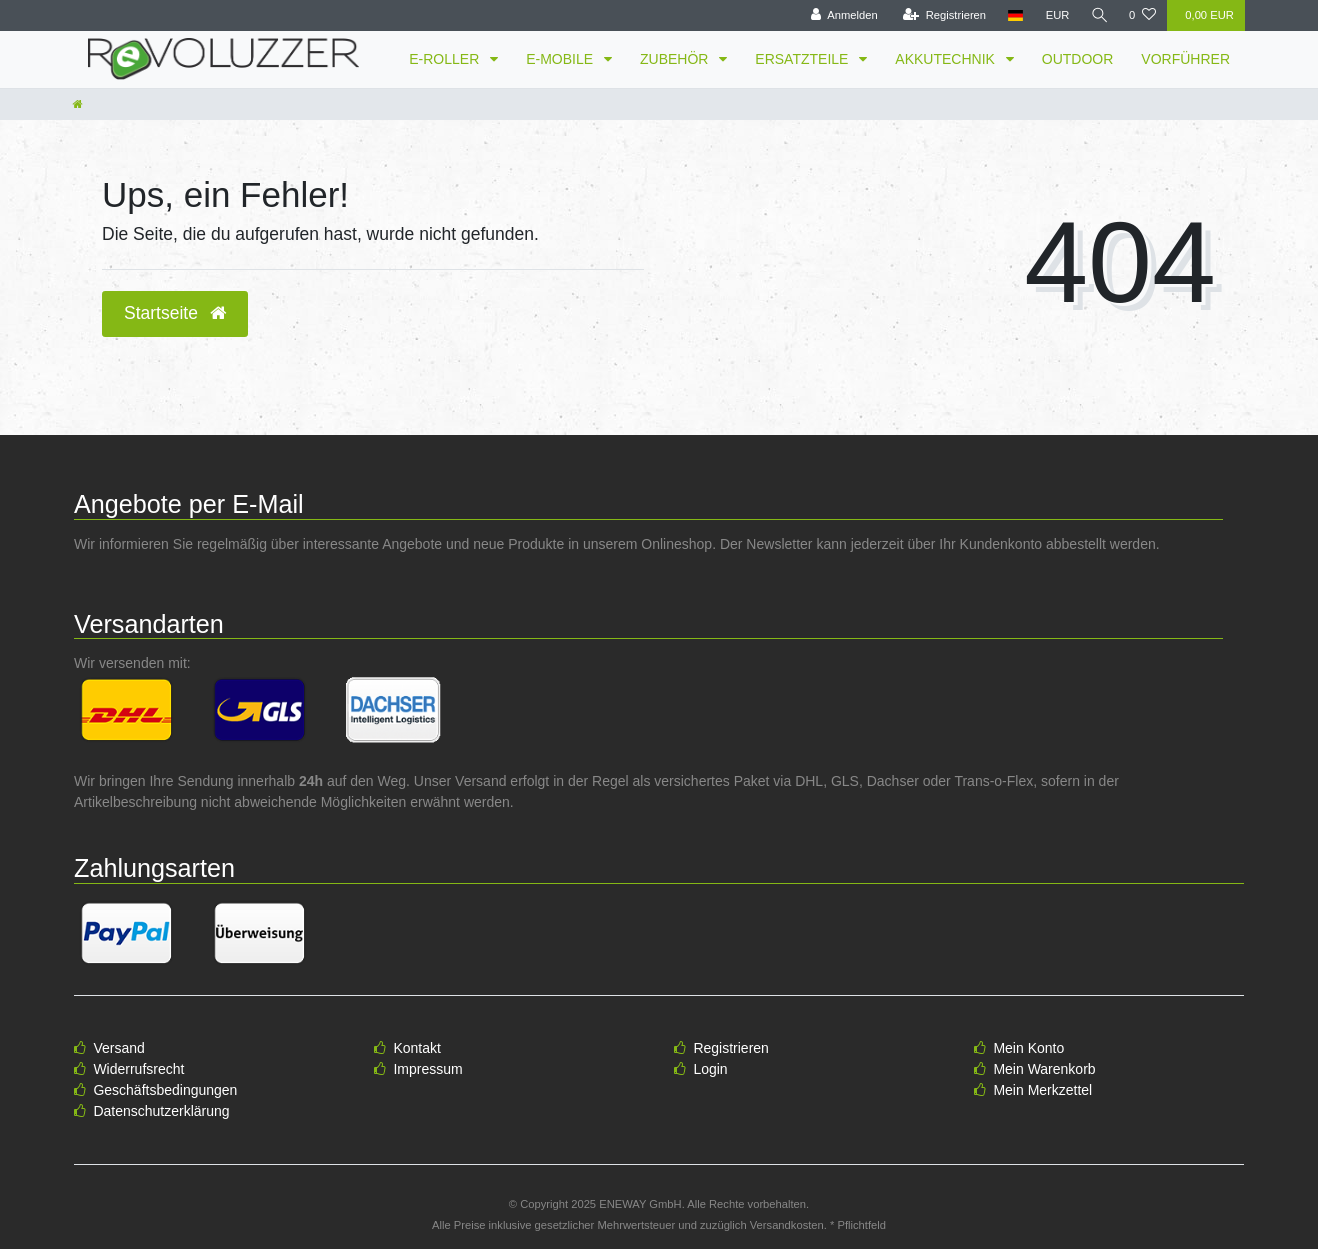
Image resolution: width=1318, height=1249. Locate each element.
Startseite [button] (175, 313)
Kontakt (416, 1048)
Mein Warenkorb (1044, 1069)
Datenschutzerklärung (161, 1111)
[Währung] (1055, 15)
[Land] (1013, 15)
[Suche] (1098, 15)
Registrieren (730, 1048)
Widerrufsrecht (138, 1069)
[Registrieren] (941, 15)
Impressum (427, 1069)
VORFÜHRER (1185, 59)
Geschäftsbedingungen (165, 1090)
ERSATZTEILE (803, 59)
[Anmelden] (841, 15)
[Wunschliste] (1142, 15)
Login (710, 1069)
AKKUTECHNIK (946, 59)
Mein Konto (1028, 1048)
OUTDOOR (1078, 59)
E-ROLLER (446, 59)
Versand (118, 1048)
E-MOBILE (561, 59)
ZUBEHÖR (676, 59)
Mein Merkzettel (1042, 1090)
